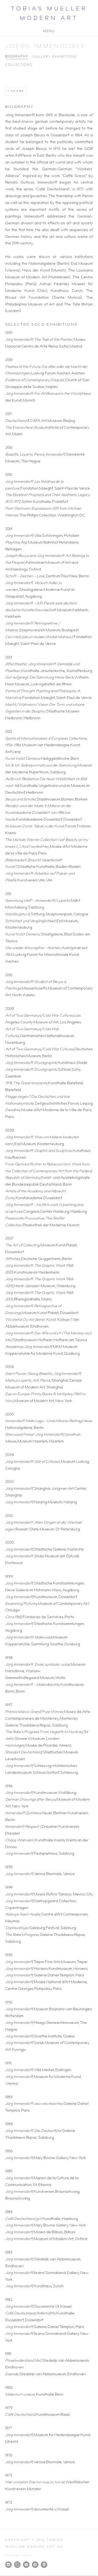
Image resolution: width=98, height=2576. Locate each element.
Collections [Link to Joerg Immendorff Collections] (18, 65)
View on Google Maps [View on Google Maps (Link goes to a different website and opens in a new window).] (44, 2564)
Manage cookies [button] (18, 2555)
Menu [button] (49, 30)
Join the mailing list (26, 2564)
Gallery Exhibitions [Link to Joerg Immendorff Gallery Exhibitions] (55, 57)
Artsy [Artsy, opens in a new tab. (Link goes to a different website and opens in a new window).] (17, 2564)
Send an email (35, 2564)
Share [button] (17, 91)
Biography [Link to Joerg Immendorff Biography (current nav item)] (16, 56)
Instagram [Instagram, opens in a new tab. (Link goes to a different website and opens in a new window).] (8, 2564)
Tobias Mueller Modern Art (49, 14)
